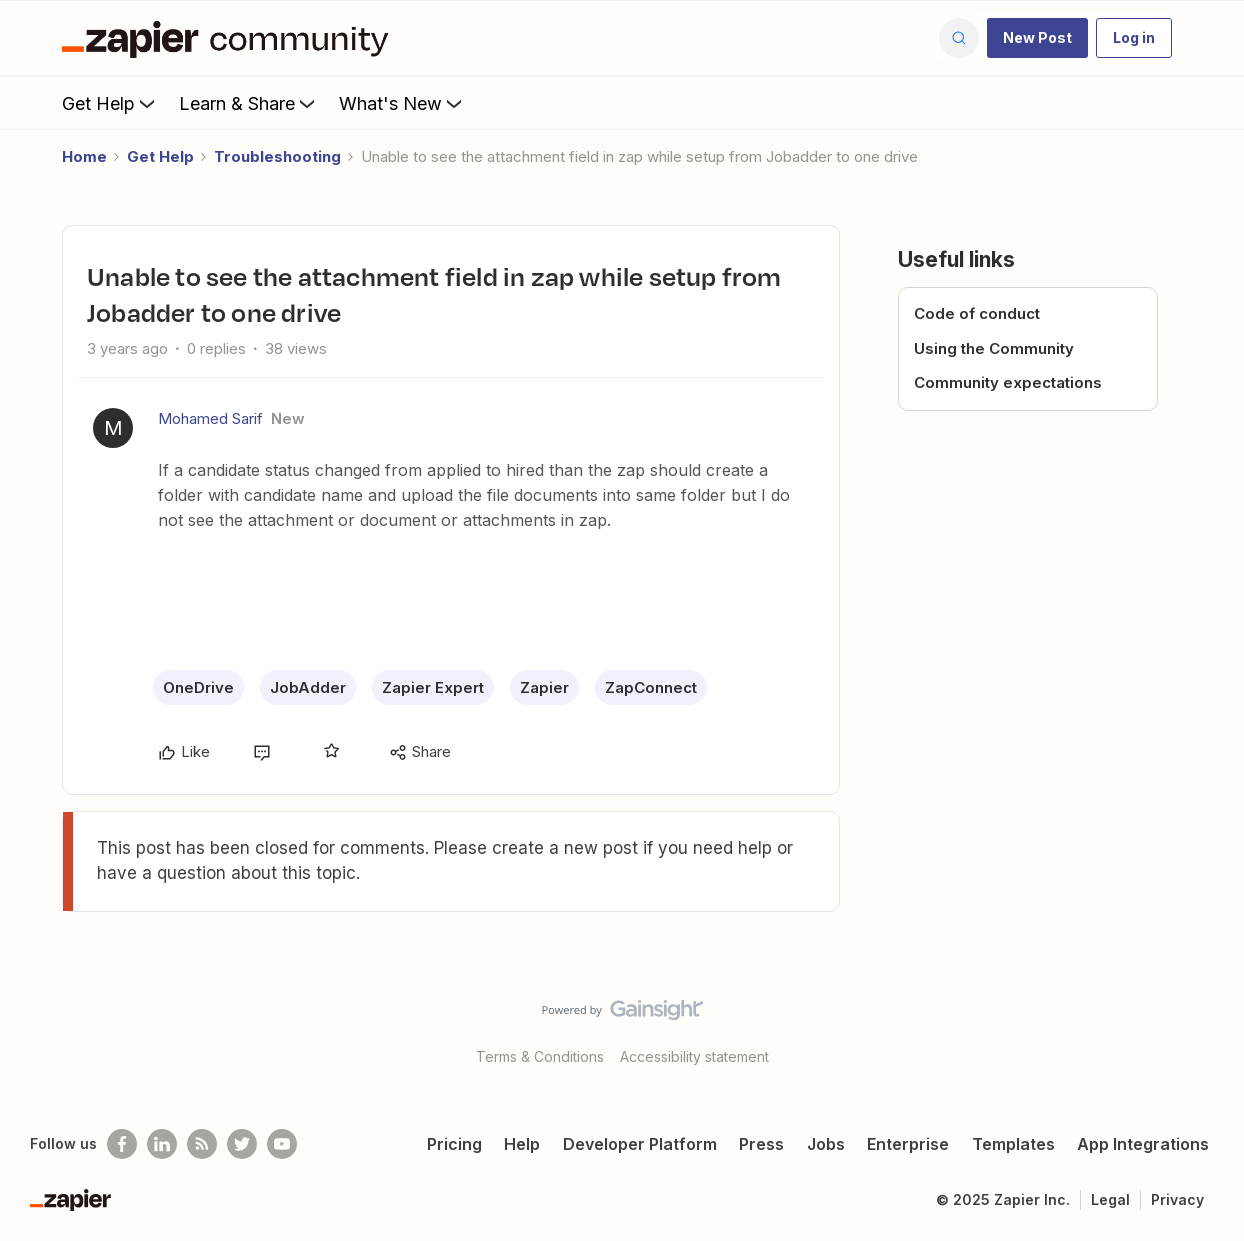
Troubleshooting (277, 156)
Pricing (454, 1144)
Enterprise (908, 1144)
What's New (402, 103)
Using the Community (994, 348)
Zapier (544, 687)
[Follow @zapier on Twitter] (242, 1144)
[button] (1037, 38)
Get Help (110, 103)
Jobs (826, 1144)
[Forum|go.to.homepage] (230, 38)
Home (84, 156)
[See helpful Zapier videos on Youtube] (282, 1144)
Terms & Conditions (540, 1056)
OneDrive (198, 687)
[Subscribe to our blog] (202, 1144)
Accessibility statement (694, 1056)
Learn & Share (249, 103)
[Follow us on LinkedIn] (162, 1144)
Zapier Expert (433, 687)
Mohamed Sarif (210, 418)
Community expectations (1008, 382)
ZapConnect (651, 687)
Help (522, 1144)
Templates (1013, 1144)
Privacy (1177, 1199)
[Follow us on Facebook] (122, 1144)
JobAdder (308, 687)
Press (761, 1144)
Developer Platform (640, 1144)
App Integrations (1143, 1144)
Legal (1110, 1199)
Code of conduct (977, 313)
